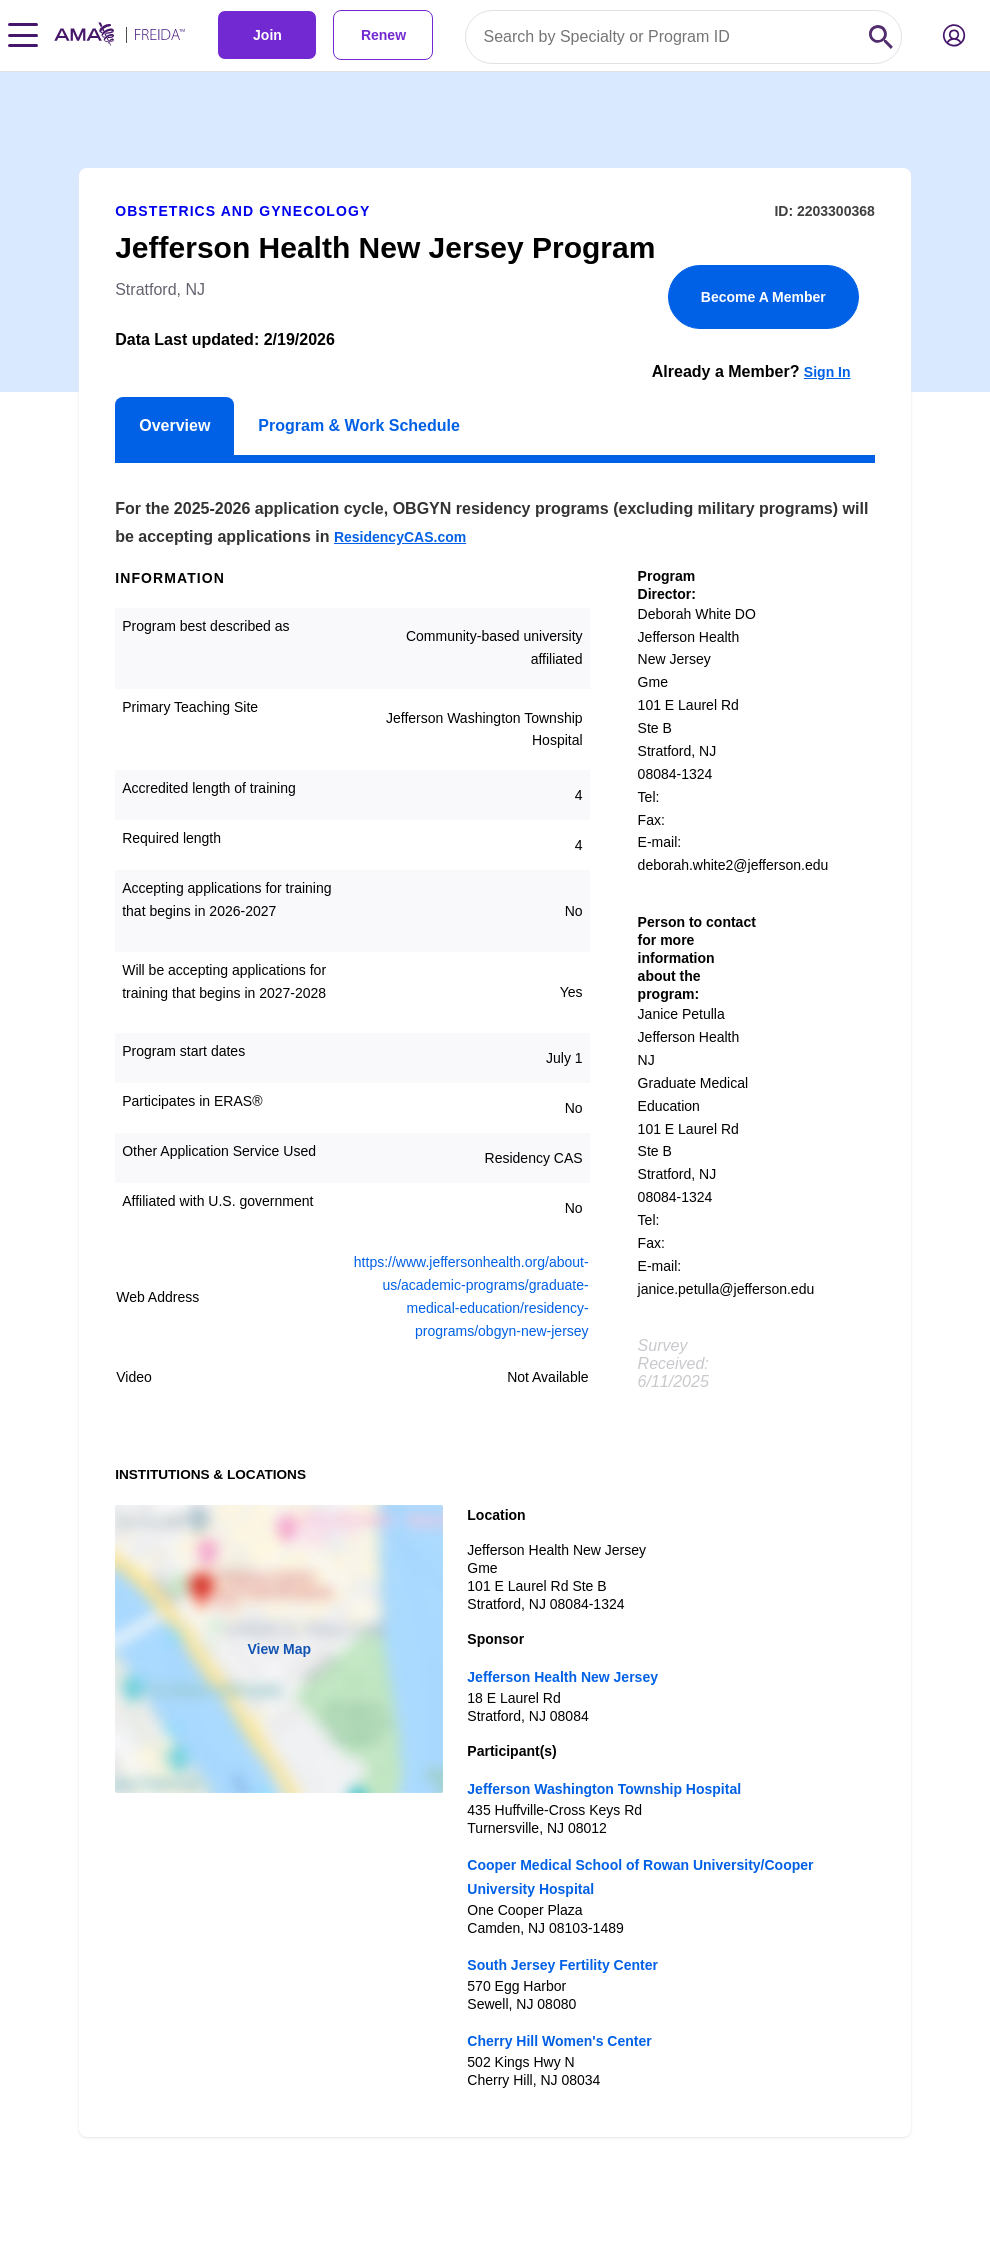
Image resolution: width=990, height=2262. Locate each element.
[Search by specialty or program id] (663, 37)
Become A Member (763, 297)
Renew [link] (383, 35)
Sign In (827, 372)
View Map (279, 1649)
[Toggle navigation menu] (23, 35)
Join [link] (267, 35)
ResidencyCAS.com (400, 537)
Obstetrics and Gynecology (242, 211)
